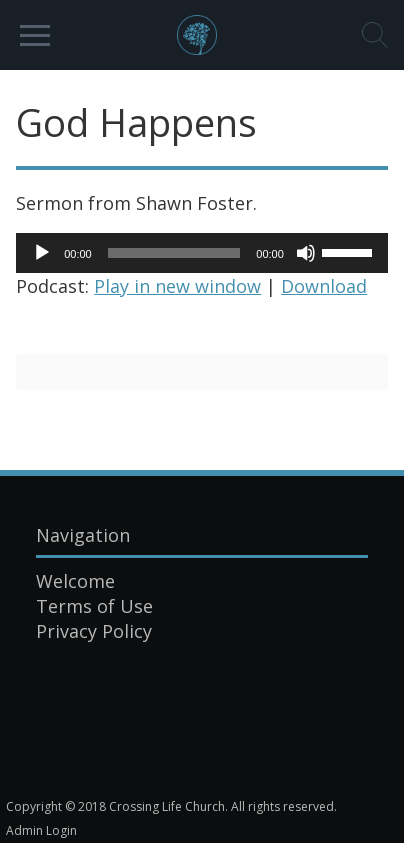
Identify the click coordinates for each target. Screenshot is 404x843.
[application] (202, 253)
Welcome (75, 581)
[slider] (174, 253)
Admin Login (41, 830)
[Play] (42, 253)
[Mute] (306, 253)
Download (324, 286)
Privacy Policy (94, 631)
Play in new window (177, 286)
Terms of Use (94, 606)
